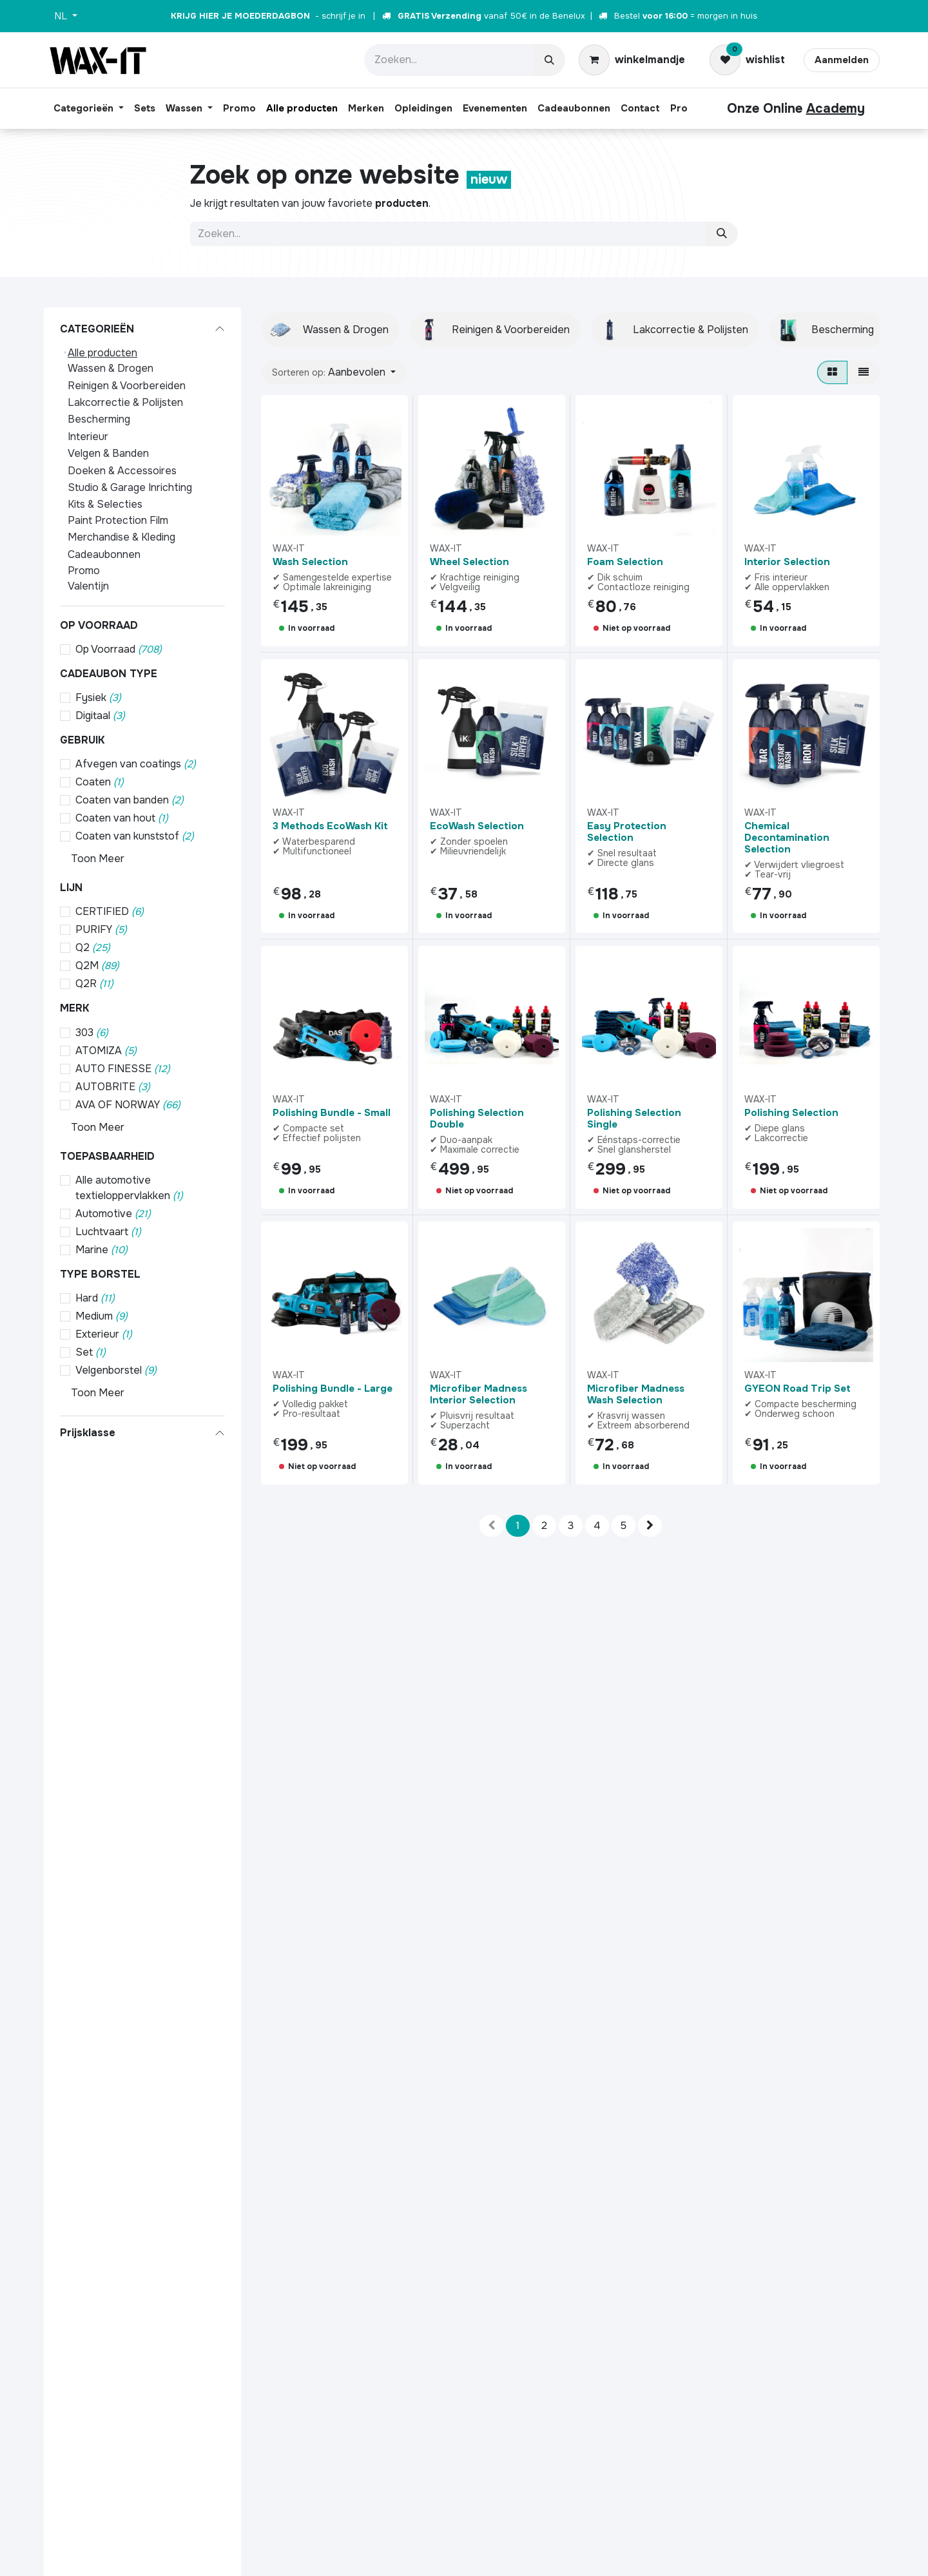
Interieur (88, 436)
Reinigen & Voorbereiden (127, 386)
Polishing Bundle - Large (332, 1388)
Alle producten (102, 353)
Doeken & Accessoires (122, 471)
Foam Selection (625, 561)
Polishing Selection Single (634, 1118)
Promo (84, 570)
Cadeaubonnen (104, 554)
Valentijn (88, 586)
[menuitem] (88, 108)
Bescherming (99, 419)
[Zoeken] (549, 60)
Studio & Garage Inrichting (130, 487)
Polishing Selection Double (477, 1118)
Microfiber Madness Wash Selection (635, 1394)
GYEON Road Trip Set (797, 1388)
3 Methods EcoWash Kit (330, 825)
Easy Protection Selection (626, 831)
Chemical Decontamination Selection (786, 837)
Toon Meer (97, 858)
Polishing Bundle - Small (332, 1112)
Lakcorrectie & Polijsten (125, 402)
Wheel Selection (469, 561)
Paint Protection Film (118, 520)
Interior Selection (787, 561)
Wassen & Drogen (110, 368)
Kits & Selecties (105, 504)
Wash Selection (310, 561)
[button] (334, 372)
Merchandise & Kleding (121, 537)
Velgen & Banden (108, 453)
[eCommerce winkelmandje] (632, 60)
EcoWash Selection (477, 825)
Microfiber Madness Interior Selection (478, 1394)
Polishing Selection (791, 1112)
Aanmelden (842, 59)
